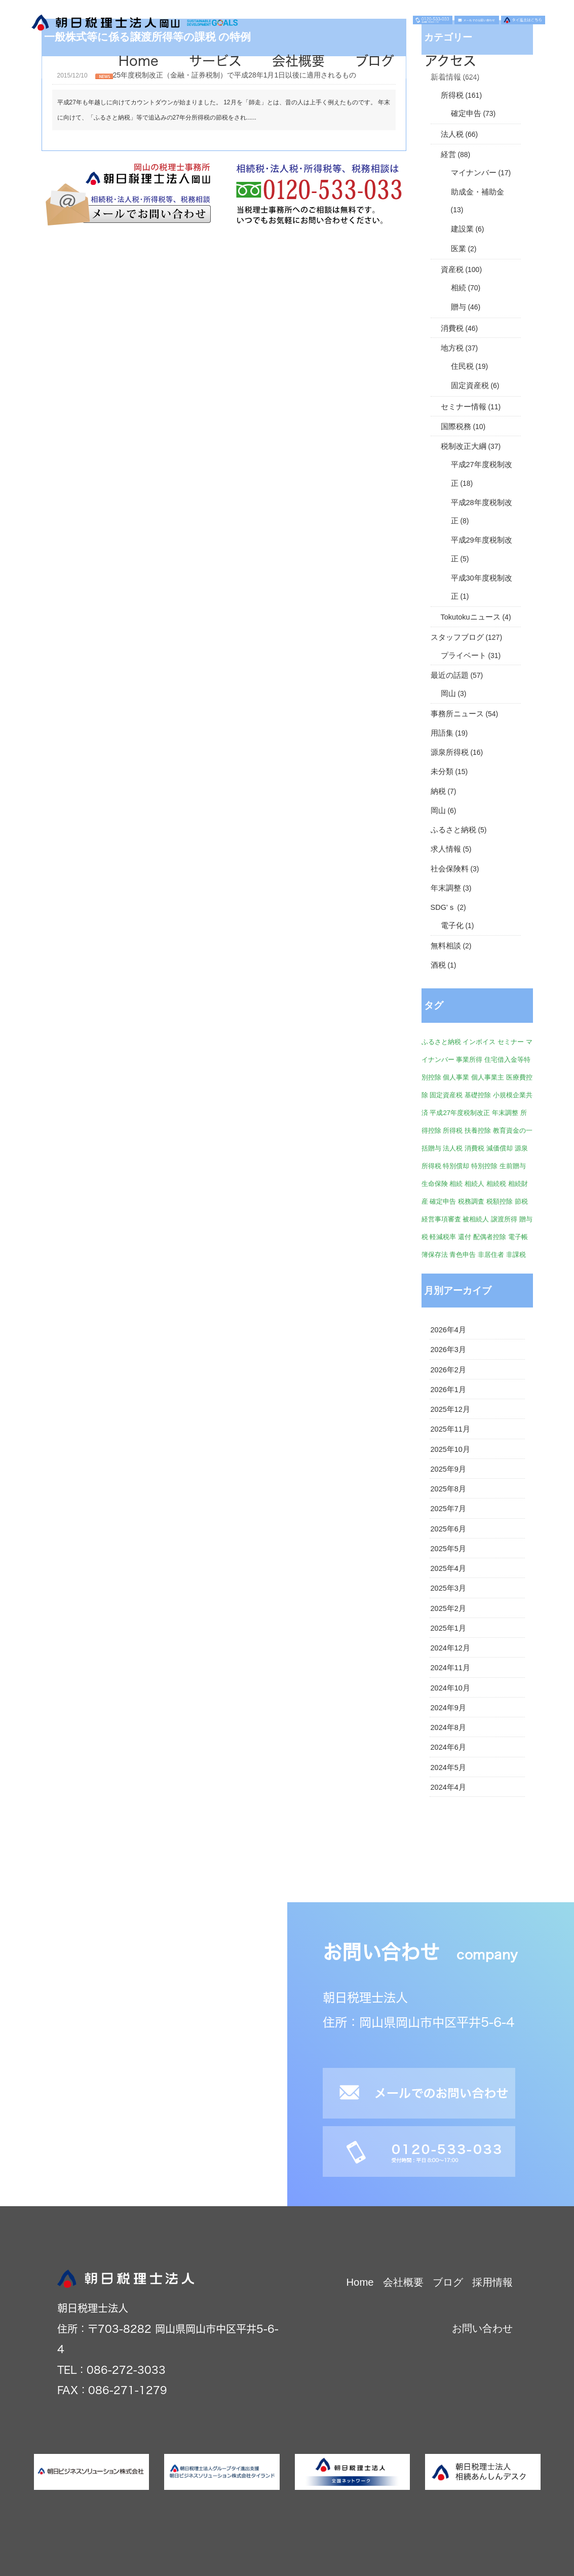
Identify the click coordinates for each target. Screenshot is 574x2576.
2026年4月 (448, 1330)
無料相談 (446, 946)
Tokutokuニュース (471, 617)
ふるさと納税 (453, 830)
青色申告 (462, 1254)
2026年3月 (448, 1349)
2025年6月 (448, 1529)
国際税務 (456, 426)
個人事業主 (487, 1077)
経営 (448, 154)
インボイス (479, 1042)
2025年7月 (448, 1509)
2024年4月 (448, 1787)
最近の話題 (450, 675)
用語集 (442, 733)
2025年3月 (448, 1588)
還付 (464, 1237)
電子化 (452, 925)
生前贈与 (513, 1166)
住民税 (462, 366)
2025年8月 (448, 1489)
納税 (438, 791)
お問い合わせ (482, 2328)
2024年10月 (450, 1688)
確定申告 (466, 113)
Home (139, 60)
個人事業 (456, 1077)
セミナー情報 (463, 407)
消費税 (452, 328)
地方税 (452, 348)
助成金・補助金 (477, 192)
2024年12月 (450, 1648)
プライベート (463, 655)
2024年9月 (448, 1708)
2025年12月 (450, 1409)
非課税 (516, 1254)
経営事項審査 (441, 1219)
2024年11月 (450, 1668)
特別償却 (456, 1166)
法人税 (452, 134)
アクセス (450, 60)
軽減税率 (443, 1237)
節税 (521, 1201)
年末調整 (446, 888)
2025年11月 (450, 1429)
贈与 (458, 307)
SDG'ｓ (443, 907)
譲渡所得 (504, 1219)
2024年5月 (448, 1767)
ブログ (374, 60)
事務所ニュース (457, 714)
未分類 (442, 771)
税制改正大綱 (463, 446)
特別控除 (484, 1166)
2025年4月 (448, 1568)
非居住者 (491, 1254)
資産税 (452, 269)
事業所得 (469, 1059)
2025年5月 (448, 1549)
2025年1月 (448, 1628)
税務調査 (471, 1201)
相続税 (496, 1183)
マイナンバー (473, 173)
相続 (458, 288)
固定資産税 (470, 385)
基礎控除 (478, 1095)
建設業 (462, 229)
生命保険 (435, 1183)
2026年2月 (448, 1370)
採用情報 (492, 2282)
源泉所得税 (450, 752)
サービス (215, 60)
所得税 (452, 95)
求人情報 (446, 849)
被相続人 (476, 1219)
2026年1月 (448, 1390)
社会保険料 (450, 869)
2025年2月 (448, 1608)
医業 (458, 249)
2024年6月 (448, 1747)
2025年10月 (450, 1449)
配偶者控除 (489, 1237)
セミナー (511, 1042)
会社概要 (298, 60)
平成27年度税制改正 (460, 1113)
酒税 (438, 965)
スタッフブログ (457, 637)
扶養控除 (478, 1130)
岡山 (448, 693)
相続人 (474, 1183)
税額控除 (499, 1201)
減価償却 (499, 1148)
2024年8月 (448, 1727)
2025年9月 (448, 1469)
